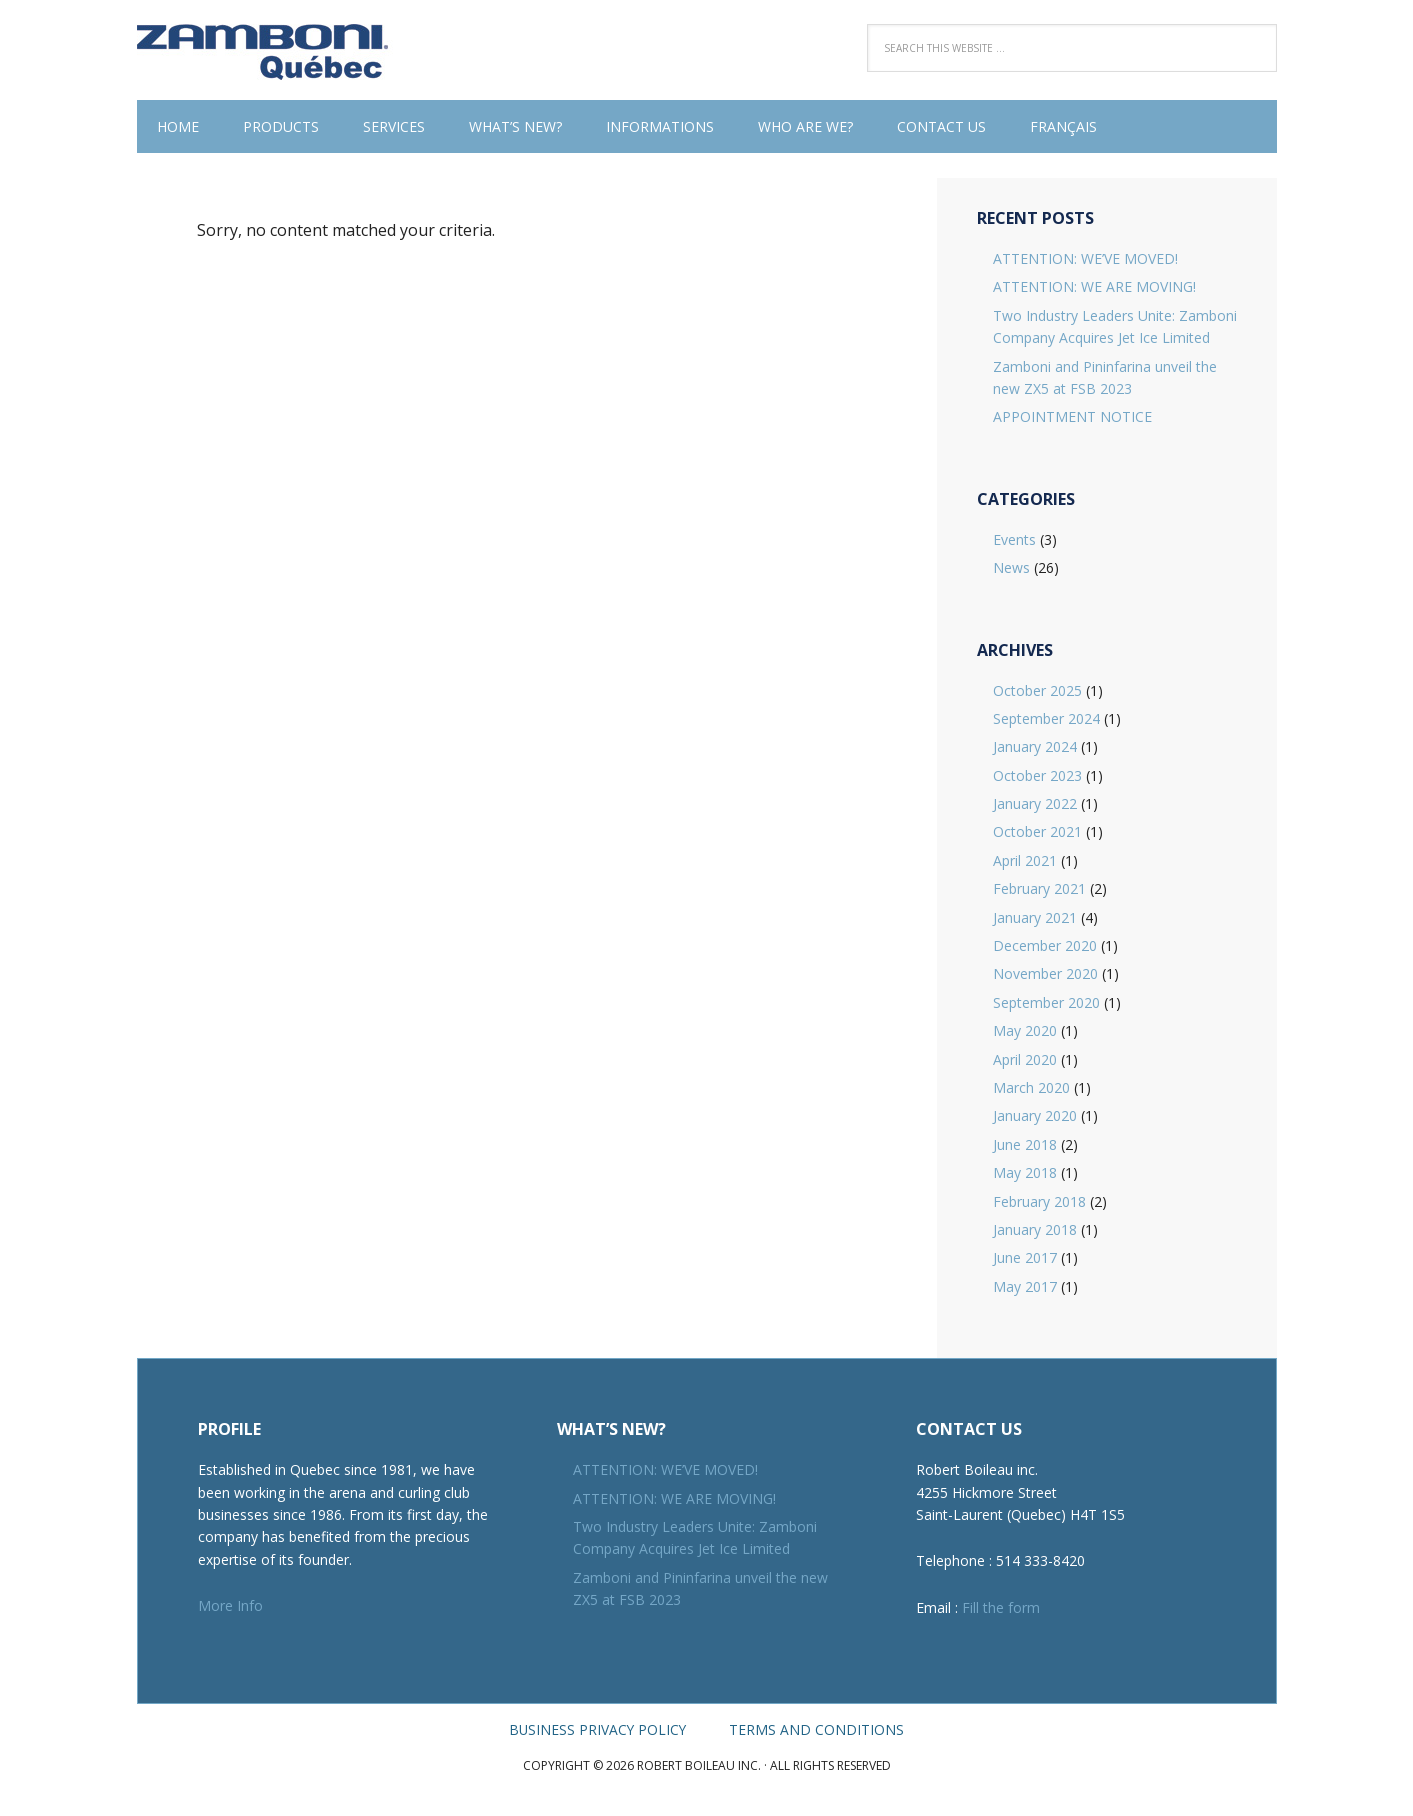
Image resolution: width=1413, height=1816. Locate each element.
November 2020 (1045, 973)
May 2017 (1025, 1286)
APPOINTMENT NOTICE (1072, 416)
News (1011, 567)
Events (1014, 539)
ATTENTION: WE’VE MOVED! (1085, 258)
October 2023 (1037, 775)
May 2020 (1025, 1030)
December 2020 (1045, 945)
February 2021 (1039, 888)
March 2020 (1031, 1087)
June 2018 (1025, 1144)
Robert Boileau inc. (267, 50)
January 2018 (1035, 1229)
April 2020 (1025, 1059)
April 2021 (1025, 860)
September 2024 (1046, 718)
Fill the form (1001, 1607)
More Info (230, 1605)
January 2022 (1035, 803)
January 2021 (1035, 917)
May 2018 (1025, 1172)
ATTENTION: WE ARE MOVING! (1094, 286)
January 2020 (1035, 1115)
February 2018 (1039, 1201)
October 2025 (1037, 690)
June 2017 (1025, 1257)
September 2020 (1046, 1002)
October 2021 (1037, 831)
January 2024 (1035, 746)
